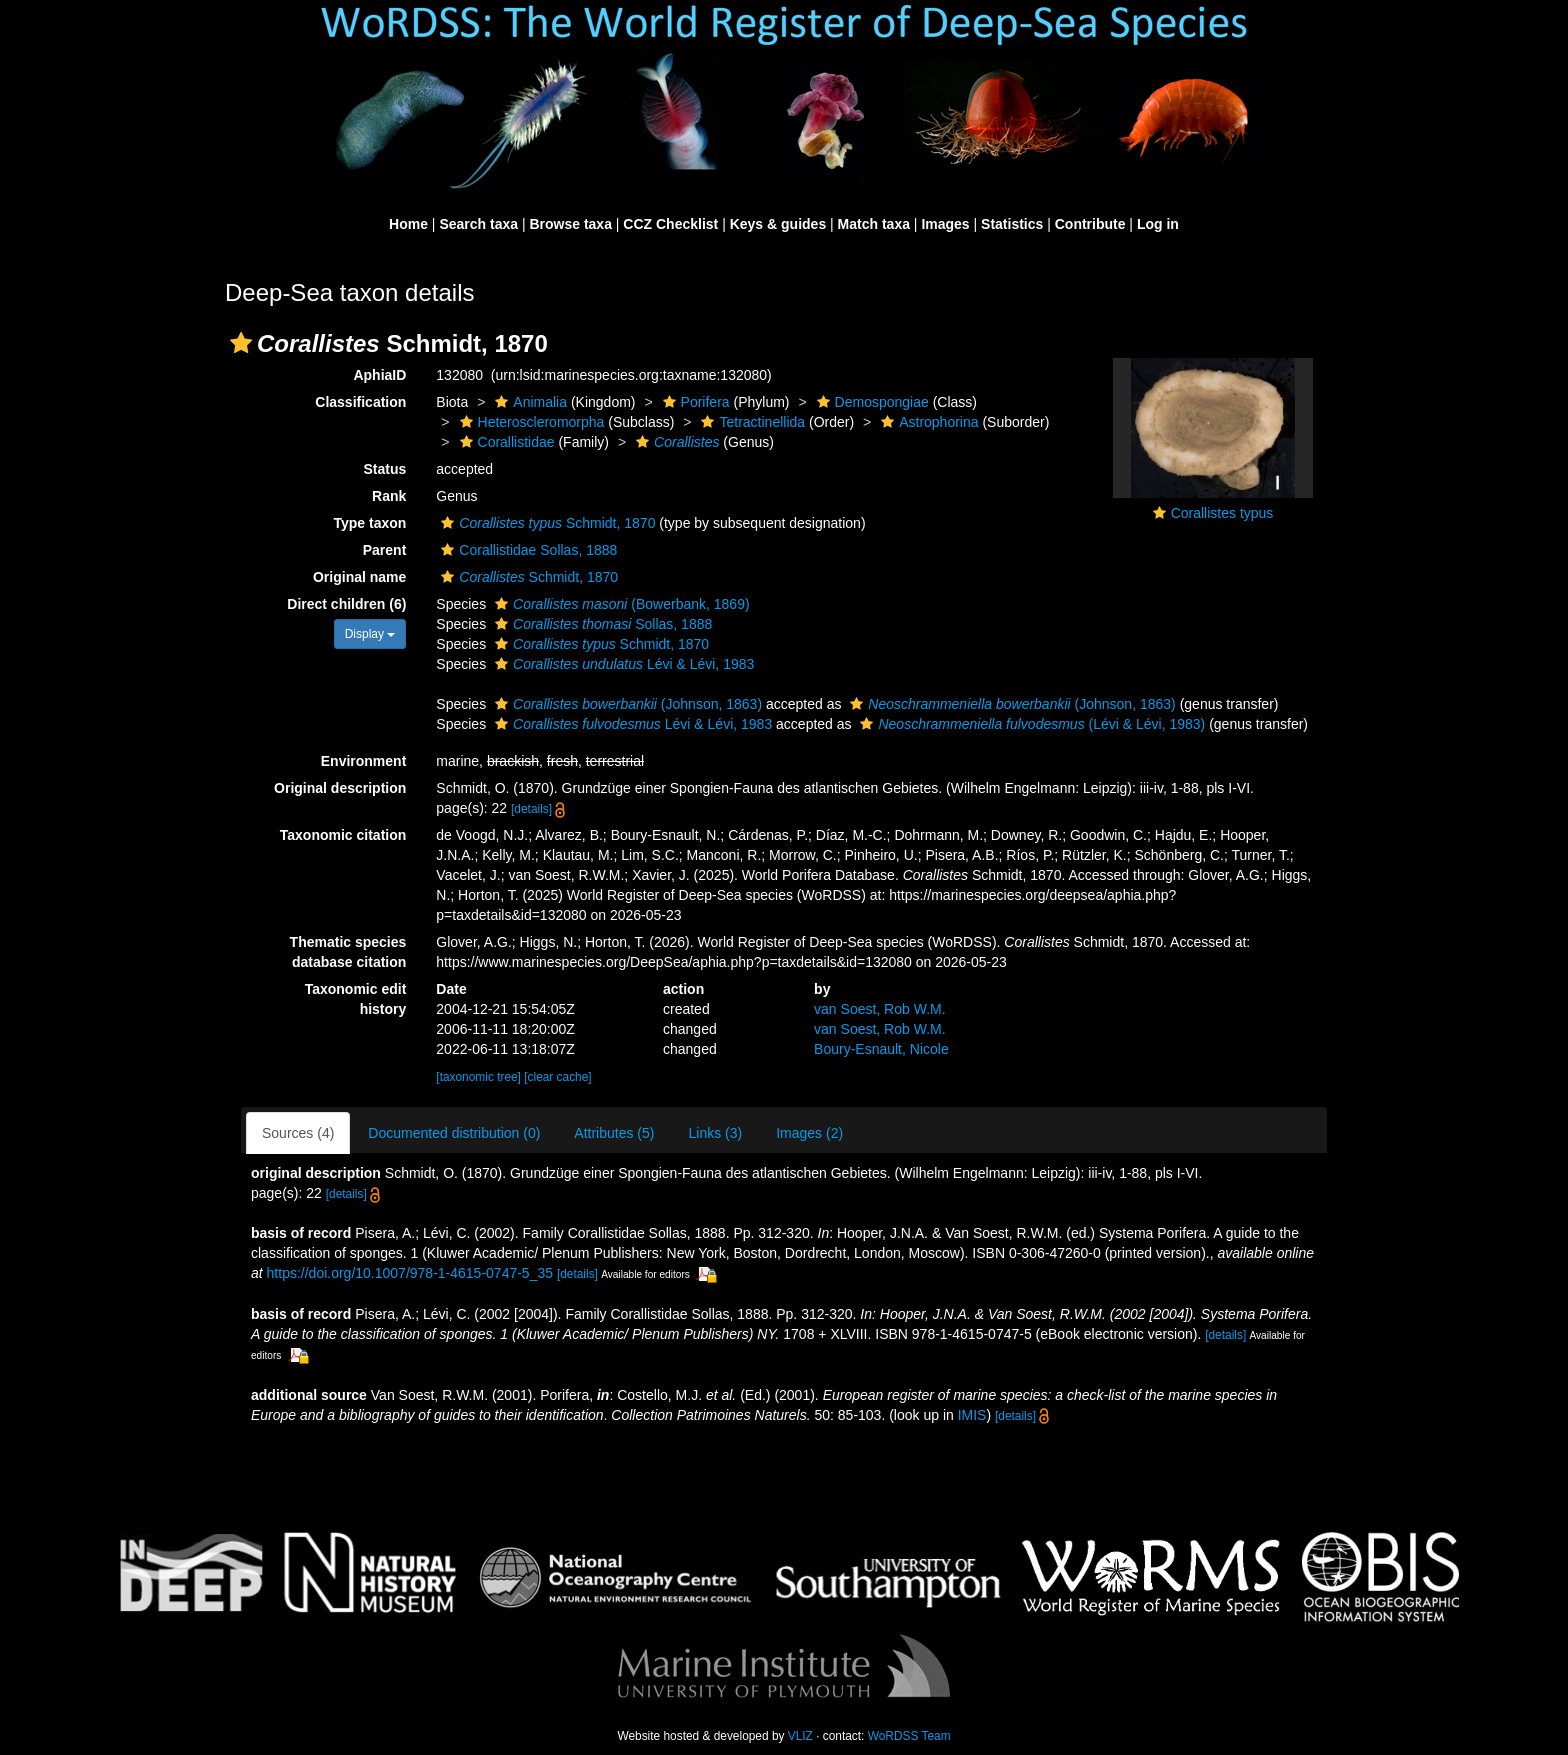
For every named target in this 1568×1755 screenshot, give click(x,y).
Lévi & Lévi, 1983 (622, 664)
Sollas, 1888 (601, 624)
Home (408, 224)
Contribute (1090, 224)
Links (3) (715, 1133)
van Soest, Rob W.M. (880, 1009)
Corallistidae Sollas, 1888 (526, 550)
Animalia (528, 402)
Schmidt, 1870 (545, 523)
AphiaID (379, 375)
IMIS (972, 1415)
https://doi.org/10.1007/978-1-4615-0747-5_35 (410, 1273)
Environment (364, 761)
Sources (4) (298, 1133)
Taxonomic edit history (356, 999)
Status (385, 469)
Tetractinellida (750, 422)
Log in (1158, 224)
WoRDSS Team (909, 1736)
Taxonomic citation (343, 835)
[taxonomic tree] (478, 1077)
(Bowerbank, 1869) (620, 604)
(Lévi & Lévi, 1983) (1030, 724)
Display (370, 634)
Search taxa (478, 224)
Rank (389, 496)
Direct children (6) (346, 604)
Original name (359, 577)
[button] (241, 343)
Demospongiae (870, 402)
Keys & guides (778, 224)
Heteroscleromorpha (530, 422)
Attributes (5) (614, 1133)
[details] (531, 809)
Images (945, 224)
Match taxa (874, 224)
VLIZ (800, 1736)
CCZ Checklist (670, 224)
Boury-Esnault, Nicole (881, 1049)
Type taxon (369, 523)
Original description (340, 788)
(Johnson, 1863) (626, 704)
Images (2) (809, 1133)
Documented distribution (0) (454, 1133)
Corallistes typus (1222, 513)
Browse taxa (570, 224)
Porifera (694, 402)
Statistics (1012, 224)
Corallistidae (505, 442)
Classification (360, 402)
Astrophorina (927, 422)
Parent (385, 550)
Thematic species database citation (348, 952)
